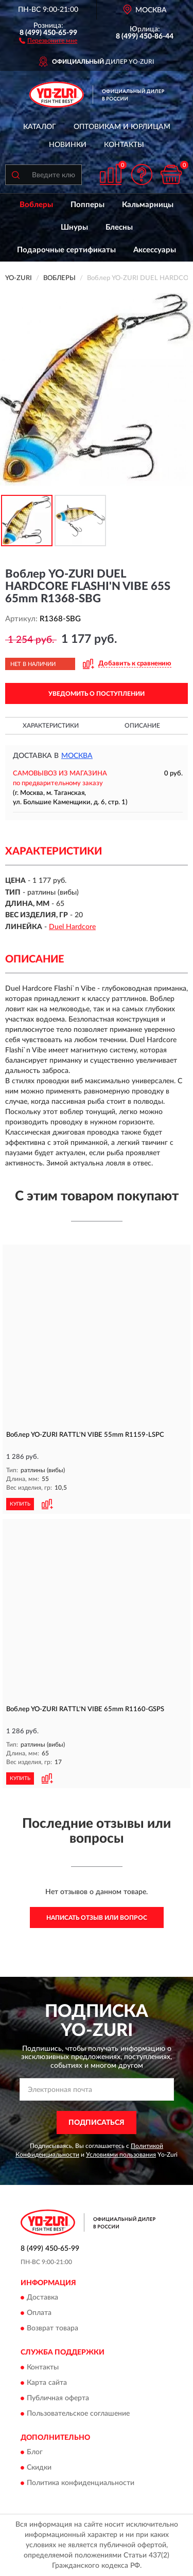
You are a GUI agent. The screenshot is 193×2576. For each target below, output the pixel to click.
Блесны (119, 227)
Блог (35, 2452)
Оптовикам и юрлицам (122, 127)
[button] (48, 40)
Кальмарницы (147, 205)
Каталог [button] (39, 127)
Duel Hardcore (72, 927)
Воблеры (36, 205)
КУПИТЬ (20, 1504)
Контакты (124, 145)
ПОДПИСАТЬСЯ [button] (96, 2122)
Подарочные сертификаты (66, 250)
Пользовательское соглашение (78, 2413)
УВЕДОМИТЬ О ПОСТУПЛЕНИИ (96, 694)
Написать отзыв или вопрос (96, 1918)
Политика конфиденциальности (80, 2483)
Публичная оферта (58, 2398)
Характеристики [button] (51, 725)
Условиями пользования (121, 2155)
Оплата (39, 2313)
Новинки (67, 145)
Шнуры (74, 227)
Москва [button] (77, 755)
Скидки (39, 2468)
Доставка (42, 2298)
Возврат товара (52, 2328)
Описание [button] (142, 725)
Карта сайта (47, 2382)
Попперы (87, 205)
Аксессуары (154, 250)
